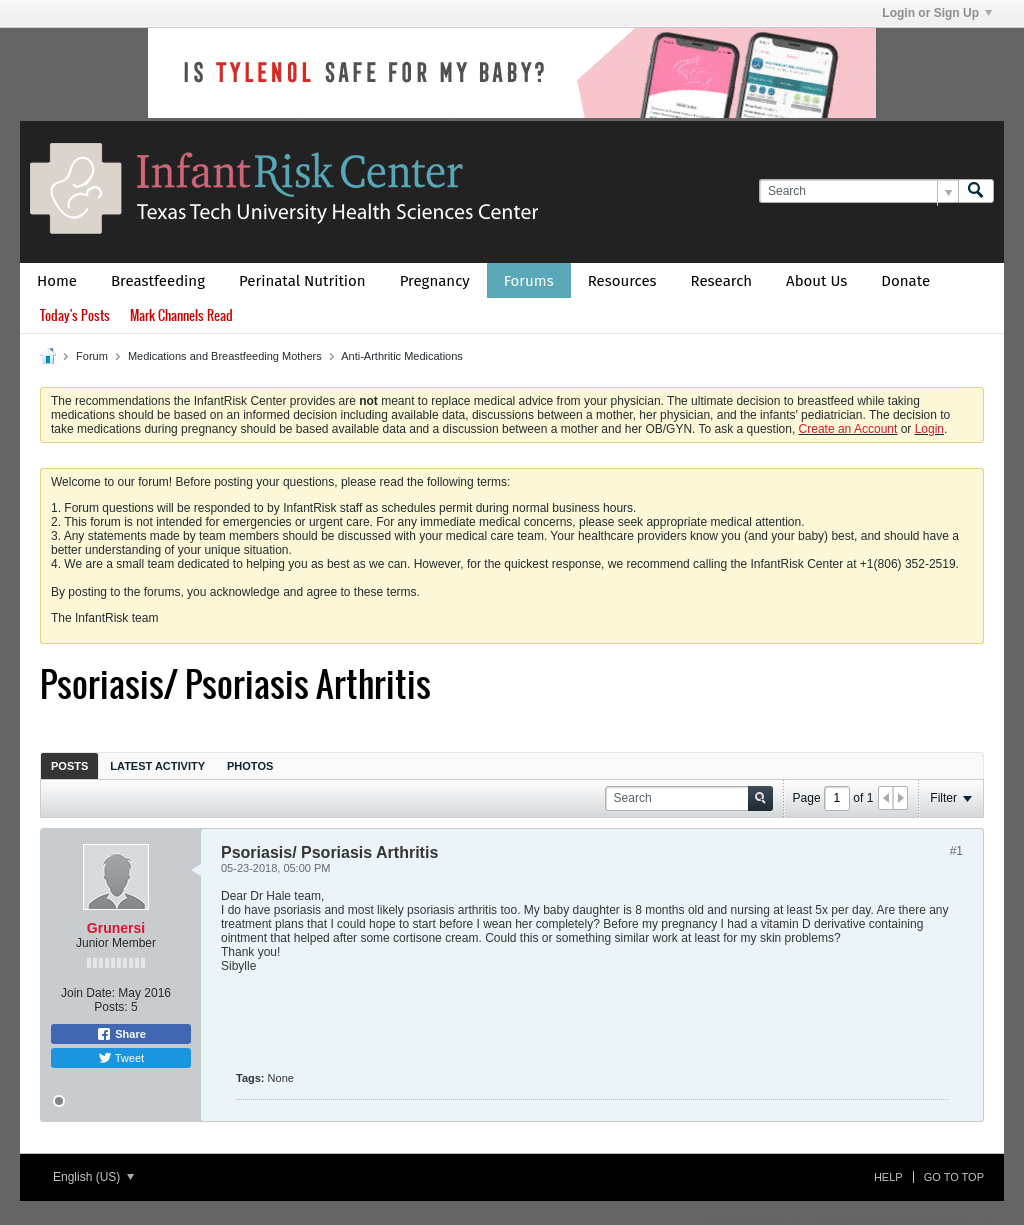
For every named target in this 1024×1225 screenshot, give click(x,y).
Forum (92, 356)
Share (121, 1034)
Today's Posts (75, 315)
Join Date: (88, 993)
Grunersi (116, 928)
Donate (905, 281)
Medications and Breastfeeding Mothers (225, 356)
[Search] (858, 191)
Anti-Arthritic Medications (402, 356)
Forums (529, 281)
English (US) (93, 1177)
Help (888, 1177)
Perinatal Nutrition (302, 281)
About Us (816, 281)
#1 (956, 851)
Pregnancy (435, 281)
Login (929, 429)
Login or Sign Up (937, 13)
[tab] (69, 765)
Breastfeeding (158, 281)
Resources (622, 281)
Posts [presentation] (69, 766)
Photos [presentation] (250, 766)
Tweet (121, 1058)
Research (722, 281)
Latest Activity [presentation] (157, 766)
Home (57, 281)
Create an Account (848, 429)
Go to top (954, 1177)
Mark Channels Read (181, 315)
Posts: (110, 1007)
